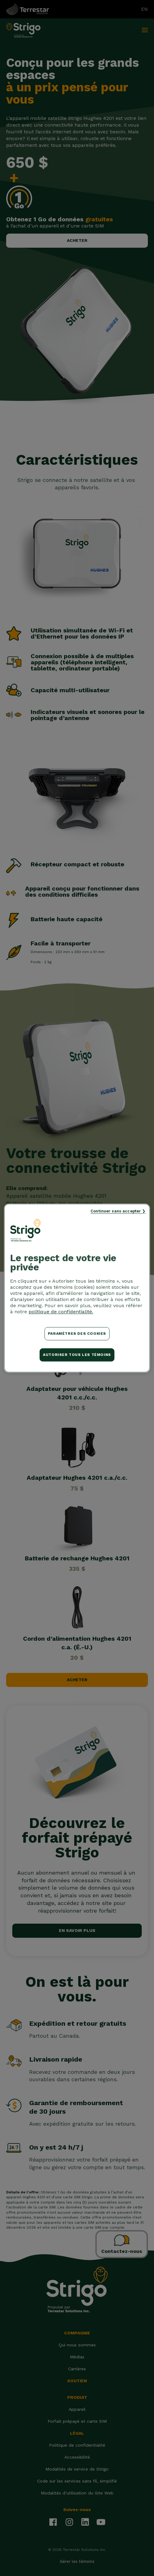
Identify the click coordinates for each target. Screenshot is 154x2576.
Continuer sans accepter (115, 1211)
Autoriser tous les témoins (77, 1355)
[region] (77, 1288)
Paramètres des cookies (77, 1334)
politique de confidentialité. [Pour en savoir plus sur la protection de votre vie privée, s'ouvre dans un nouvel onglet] (61, 1312)
